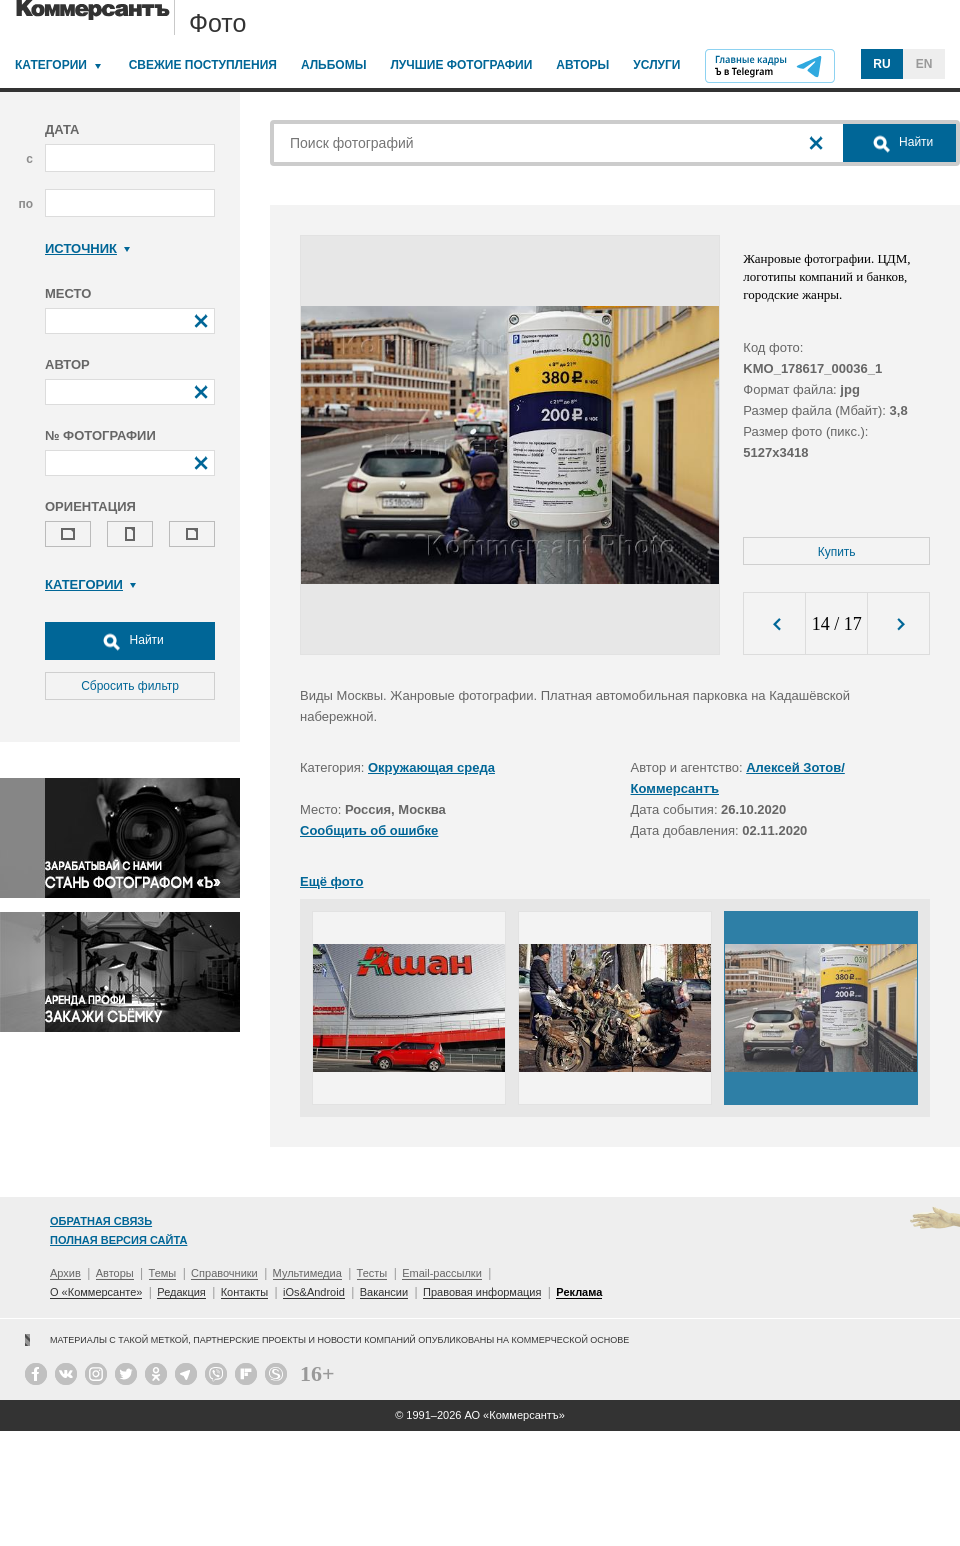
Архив (65, 1273)
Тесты (372, 1273)
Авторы (582, 65)
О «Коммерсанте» (96, 1292)
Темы (163, 1273)
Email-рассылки (442, 1273)
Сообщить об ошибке (369, 830)
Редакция (181, 1292)
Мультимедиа (307, 1273)
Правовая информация (482, 1292)
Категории (51, 65)
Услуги (656, 65)
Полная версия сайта (118, 1240)
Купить (837, 552)
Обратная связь (101, 1221)
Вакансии (384, 1292)
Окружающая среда (431, 767)
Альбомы (334, 65)
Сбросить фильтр (130, 686)
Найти (130, 641)
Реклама (579, 1292)
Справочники (224, 1273)
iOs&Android (314, 1292)
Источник (87, 248)
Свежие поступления (203, 65)
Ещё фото (331, 881)
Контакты (245, 1292)
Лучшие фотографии (461, 65)
